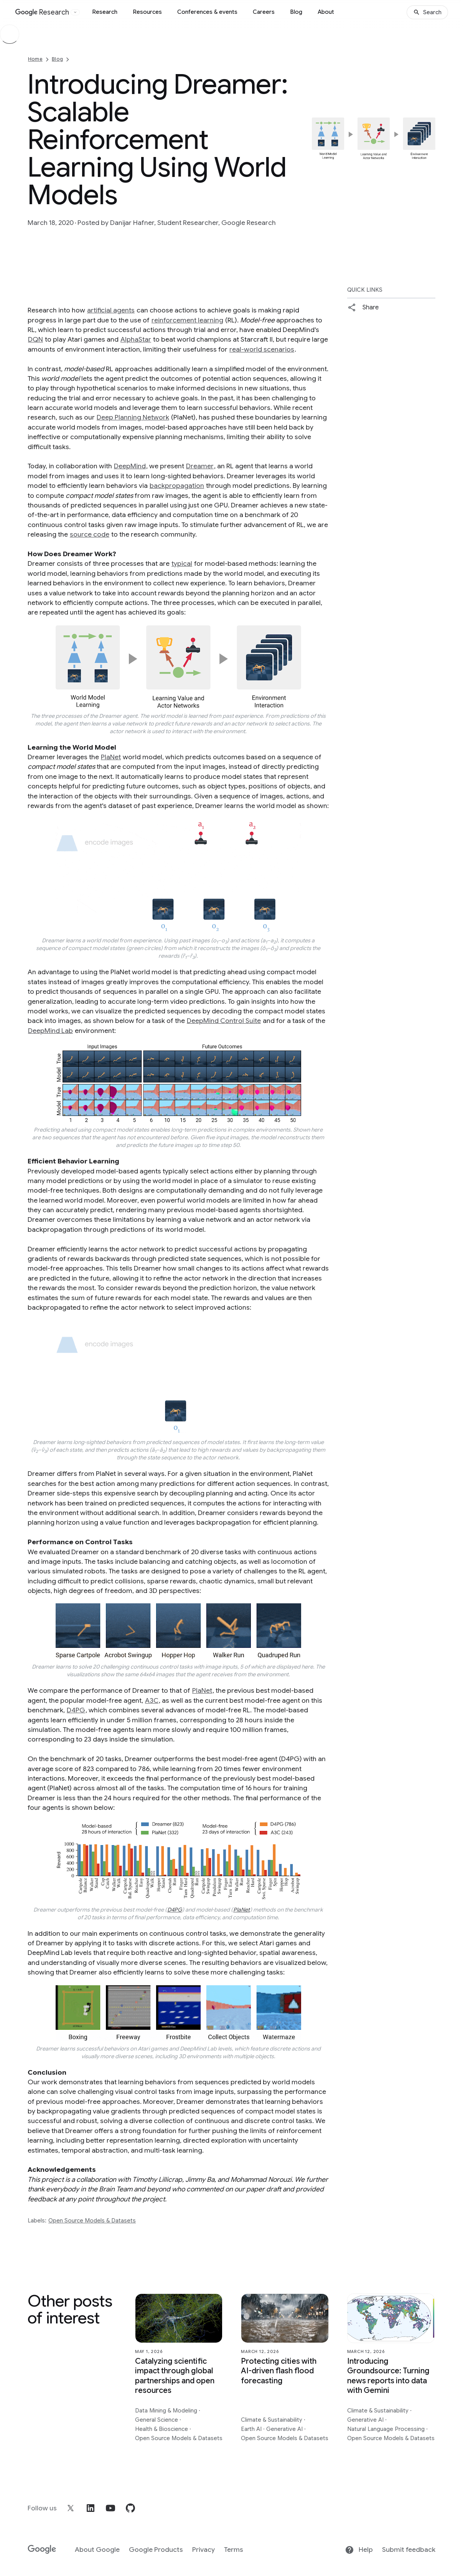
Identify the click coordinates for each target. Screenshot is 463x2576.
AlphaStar (135, 339)
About (326, 11)
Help (359, 2550)
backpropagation (177, 485)
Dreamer (200, 466)
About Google (97, 2549)
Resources (147, 11)
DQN (35, 339)
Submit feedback (408, 2549)
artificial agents (111, 310)
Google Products (156, 2549)
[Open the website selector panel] (75, 12)
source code (89, 534)
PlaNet (111, 757)
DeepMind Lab (50, 1030)
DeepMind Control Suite (224, 1020)
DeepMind (130, 466)
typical (181, 563)
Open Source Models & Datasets (92, 2220)
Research (104, 11)
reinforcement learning (187, 320)
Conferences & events (207, 11)
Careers (264, 11)
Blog (296, 11)
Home (35, 59)
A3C (151, 1700)
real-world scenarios (261, 349)
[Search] (427, 12)
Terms (233, 2549)
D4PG (76, 1710)
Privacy (203, 2549)
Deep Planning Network (133, 417)
